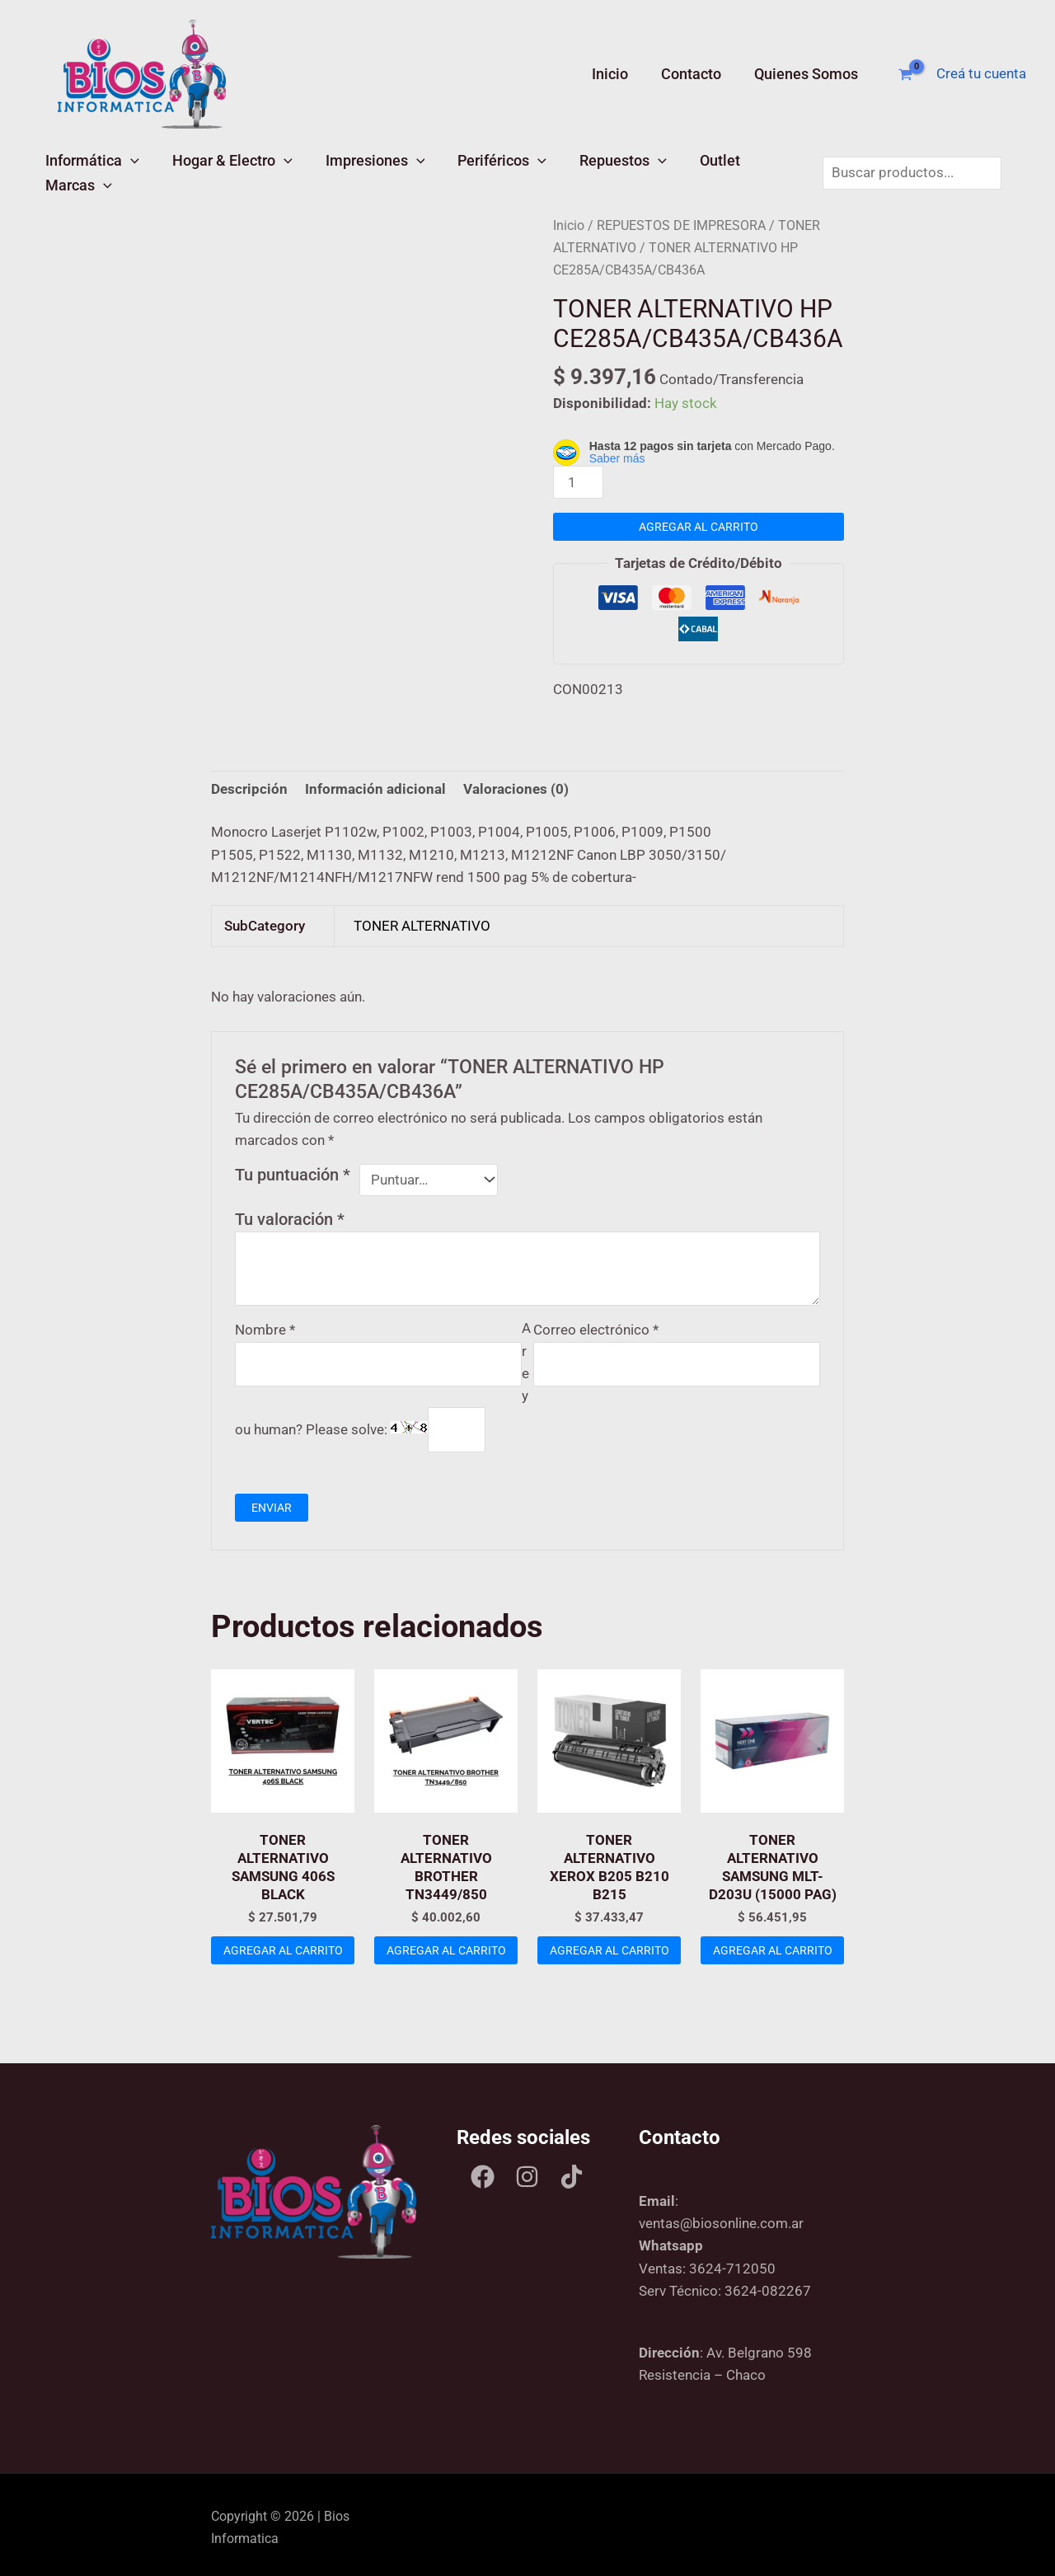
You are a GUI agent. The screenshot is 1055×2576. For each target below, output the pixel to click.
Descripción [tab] (249, 784)
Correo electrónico (596, 1324)
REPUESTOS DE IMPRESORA (681, 220)
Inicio (618, 73)
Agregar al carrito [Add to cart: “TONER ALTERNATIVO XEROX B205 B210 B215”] (609, 1951)
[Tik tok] (572, 2172)
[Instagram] (527, 2172)
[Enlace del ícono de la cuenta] (981, 74)
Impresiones (350, 170)
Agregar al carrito (698, 521)
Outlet (665, 170)
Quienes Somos (808, 73)
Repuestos (577, 170)
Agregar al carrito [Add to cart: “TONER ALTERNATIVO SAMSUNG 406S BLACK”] (282, 1951)
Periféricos (466, 170)
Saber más (617, 454)
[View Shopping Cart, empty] (905, 74)
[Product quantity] (578, 478)
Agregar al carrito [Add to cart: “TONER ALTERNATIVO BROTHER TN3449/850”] (446, 1951)
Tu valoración (290, 1214)
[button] (125, 170)
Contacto (696, 73)
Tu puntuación (292, 1170)
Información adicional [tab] (375, 784)
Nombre (265, 1324)
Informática (87, 170)
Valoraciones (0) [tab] (516, 784)
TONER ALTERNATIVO (422, 921)
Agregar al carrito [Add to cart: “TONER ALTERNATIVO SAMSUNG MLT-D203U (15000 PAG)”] (772, 1951)
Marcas (741, 170)
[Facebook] (483, 2172)
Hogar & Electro (217, 170)
